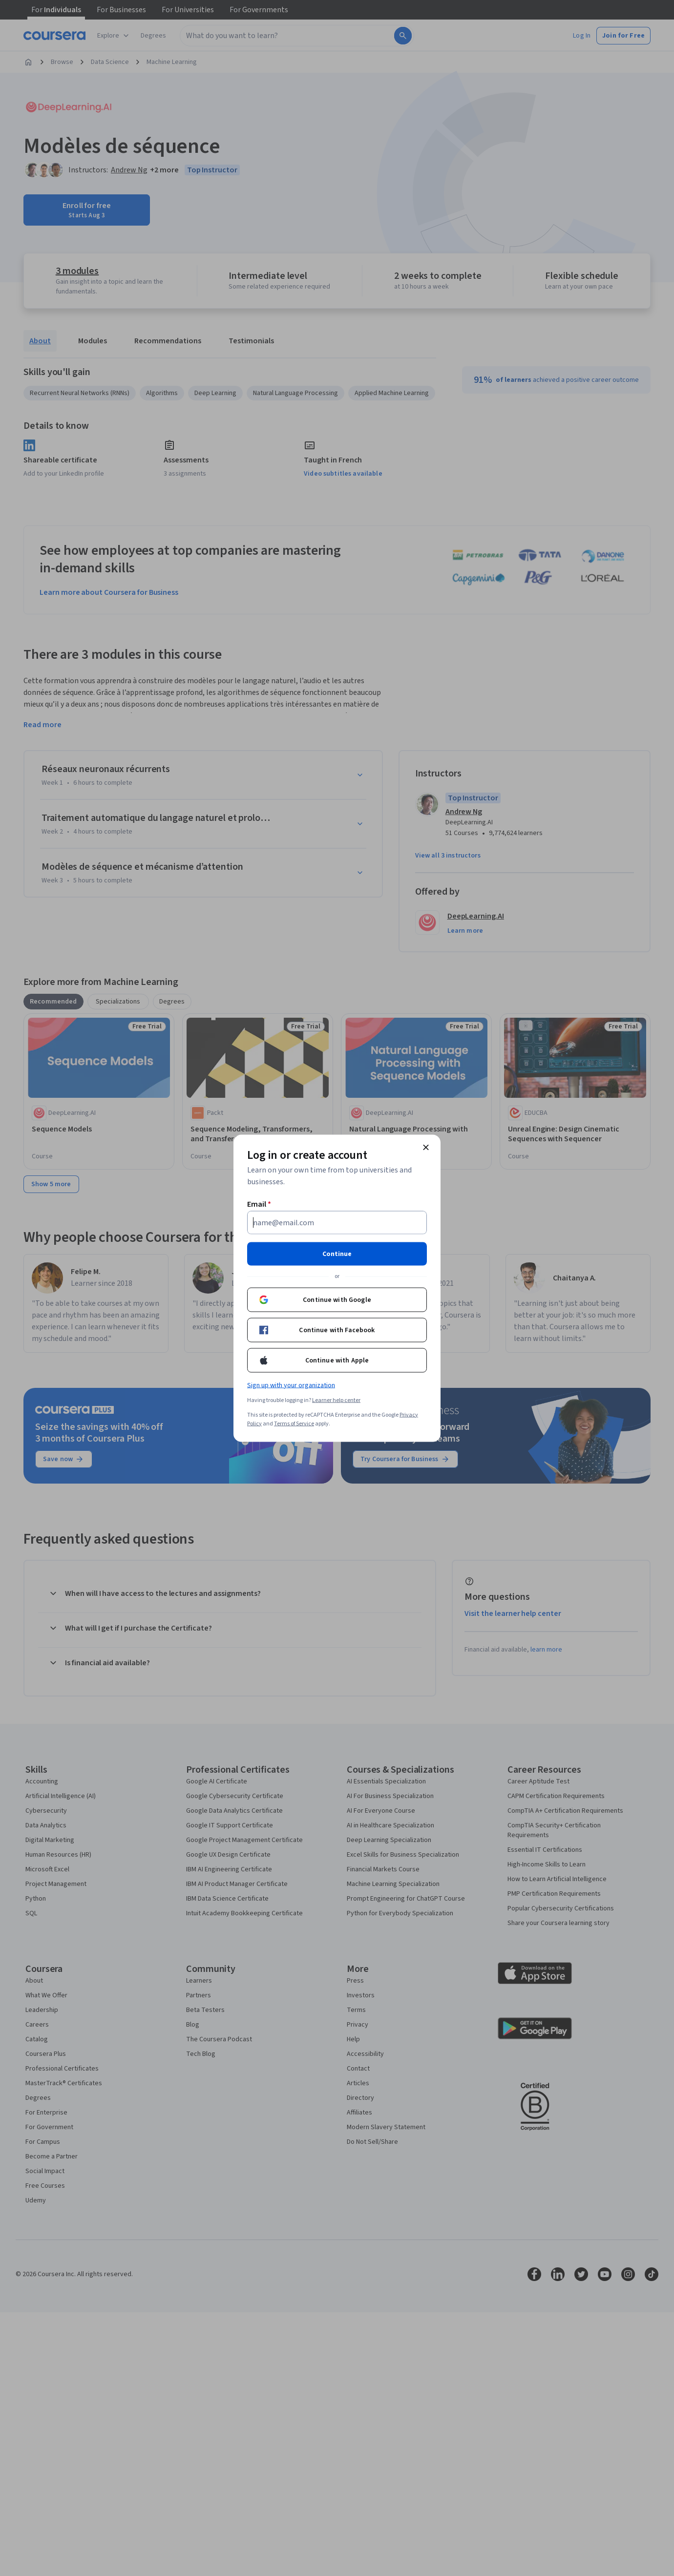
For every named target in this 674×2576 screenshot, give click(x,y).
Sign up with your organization (291, 1385)
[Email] (337, 1222)
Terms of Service (294, 1423)
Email (259, 1204)
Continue (337, 1253)
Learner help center (336, 1400)
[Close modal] (426, 1147)
